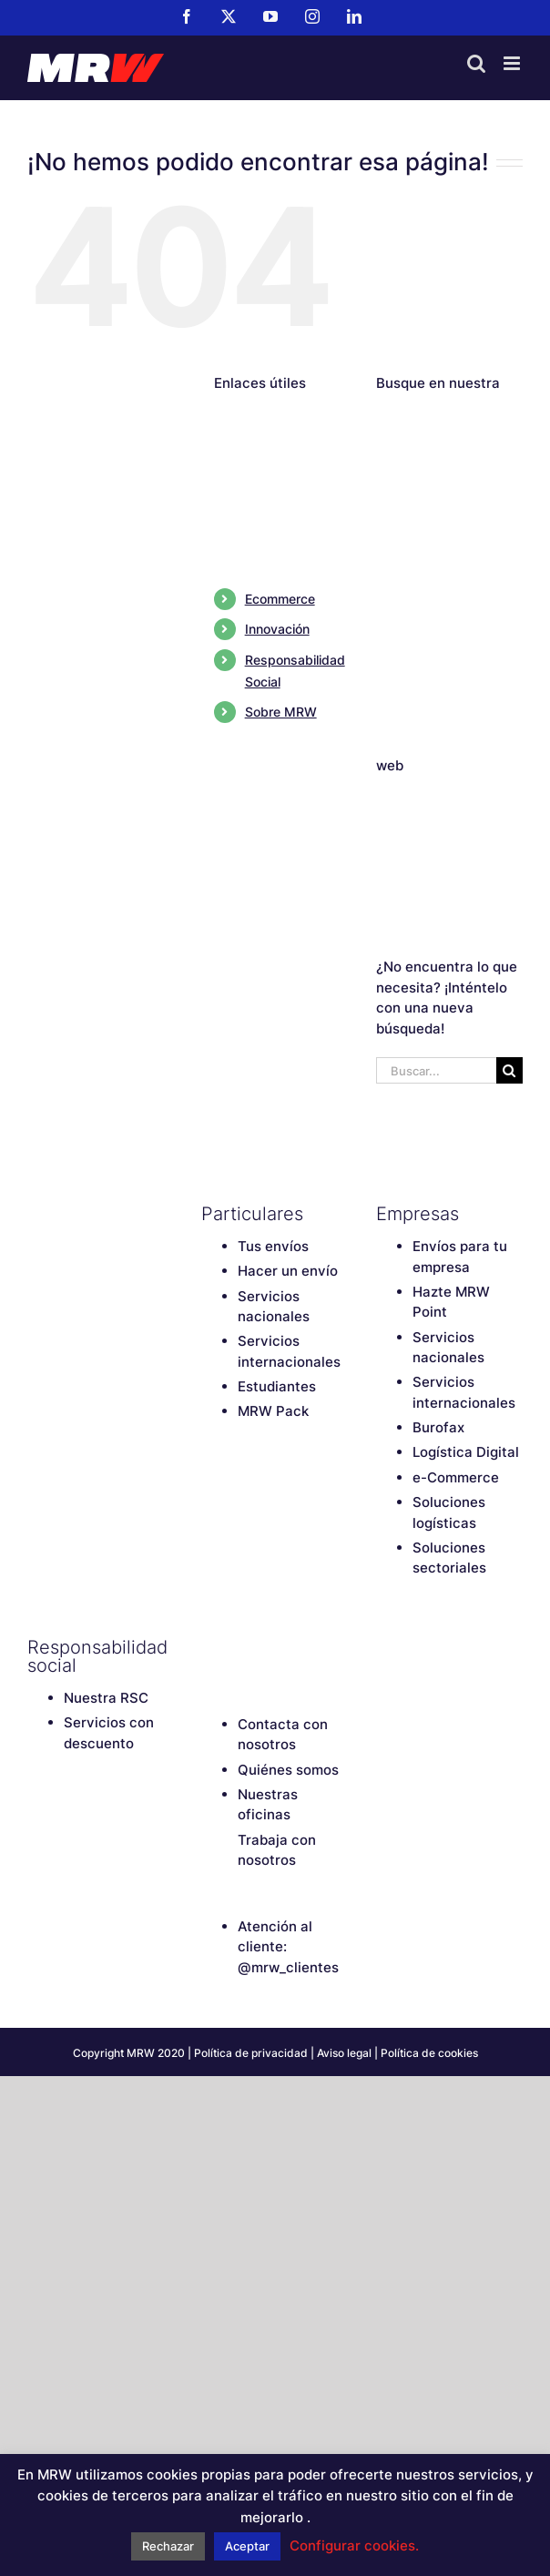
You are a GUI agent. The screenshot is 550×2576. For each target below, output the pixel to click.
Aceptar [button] (247, 2546)
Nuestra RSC (106, 1697)
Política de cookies (429, 2053)
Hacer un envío (288, 1270)
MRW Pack (273, 1411)
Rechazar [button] (168, 2546)
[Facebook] (210, 1647)
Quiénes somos (288, 1769)
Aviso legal (344, 2053)
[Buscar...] (436, 1070)
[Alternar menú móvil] (513, 63)
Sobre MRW (281, 711)
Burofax (438, 1427)
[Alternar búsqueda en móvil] (476, 63)
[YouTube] (274, 1647)
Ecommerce (280, 598)
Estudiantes (277, 1386)
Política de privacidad (251, 2053)
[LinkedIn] (338, 1647)
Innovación (277, 628)
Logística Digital (465, 1452)
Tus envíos (273, 1246)
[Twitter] (242, 1647)
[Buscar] (509, 1070)
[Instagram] (306, 1647)
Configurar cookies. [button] (354, 2545)
